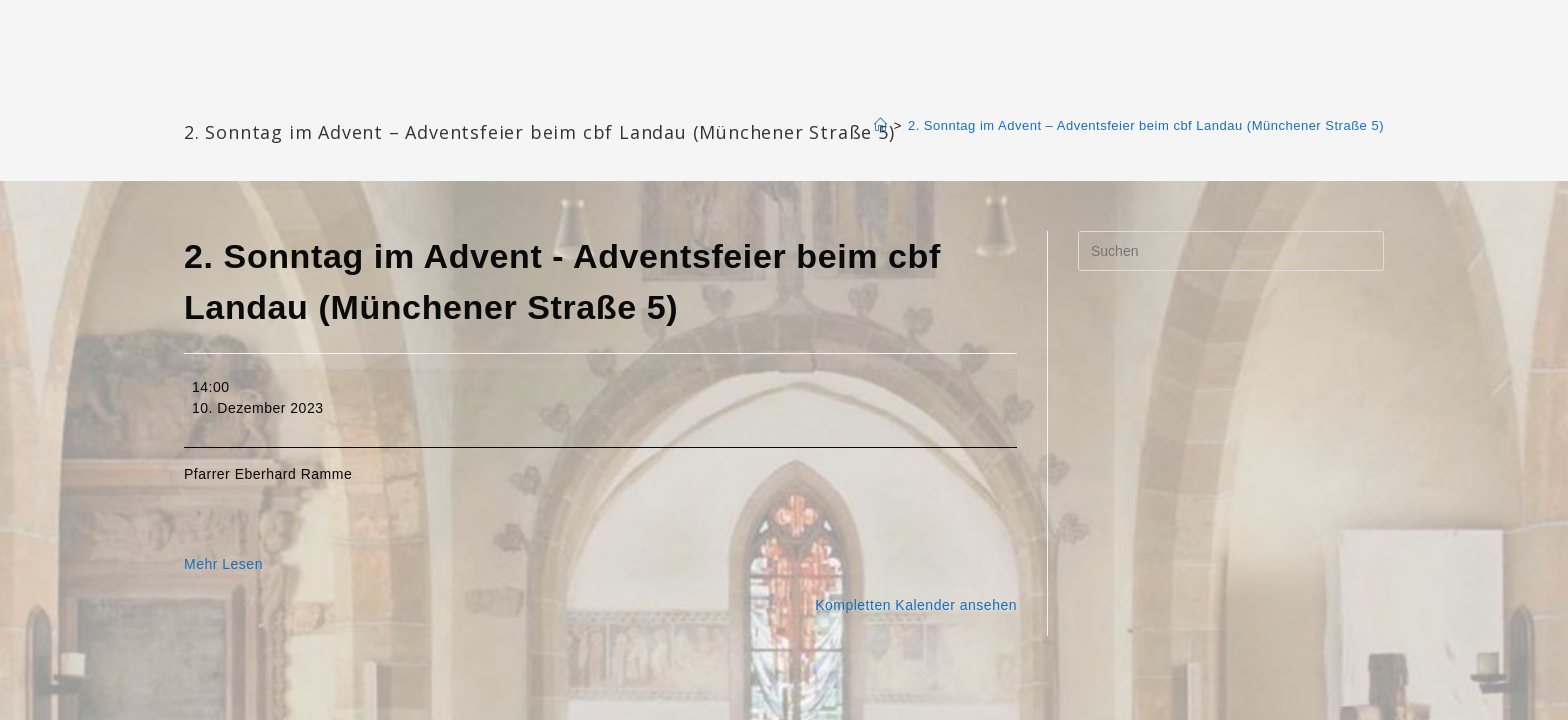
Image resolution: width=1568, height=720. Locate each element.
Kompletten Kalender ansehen (916, 605)
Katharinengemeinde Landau (355, 99)
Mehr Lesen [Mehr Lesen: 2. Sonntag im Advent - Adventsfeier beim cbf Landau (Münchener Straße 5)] (223, 564)
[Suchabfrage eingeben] (1231, 251)
